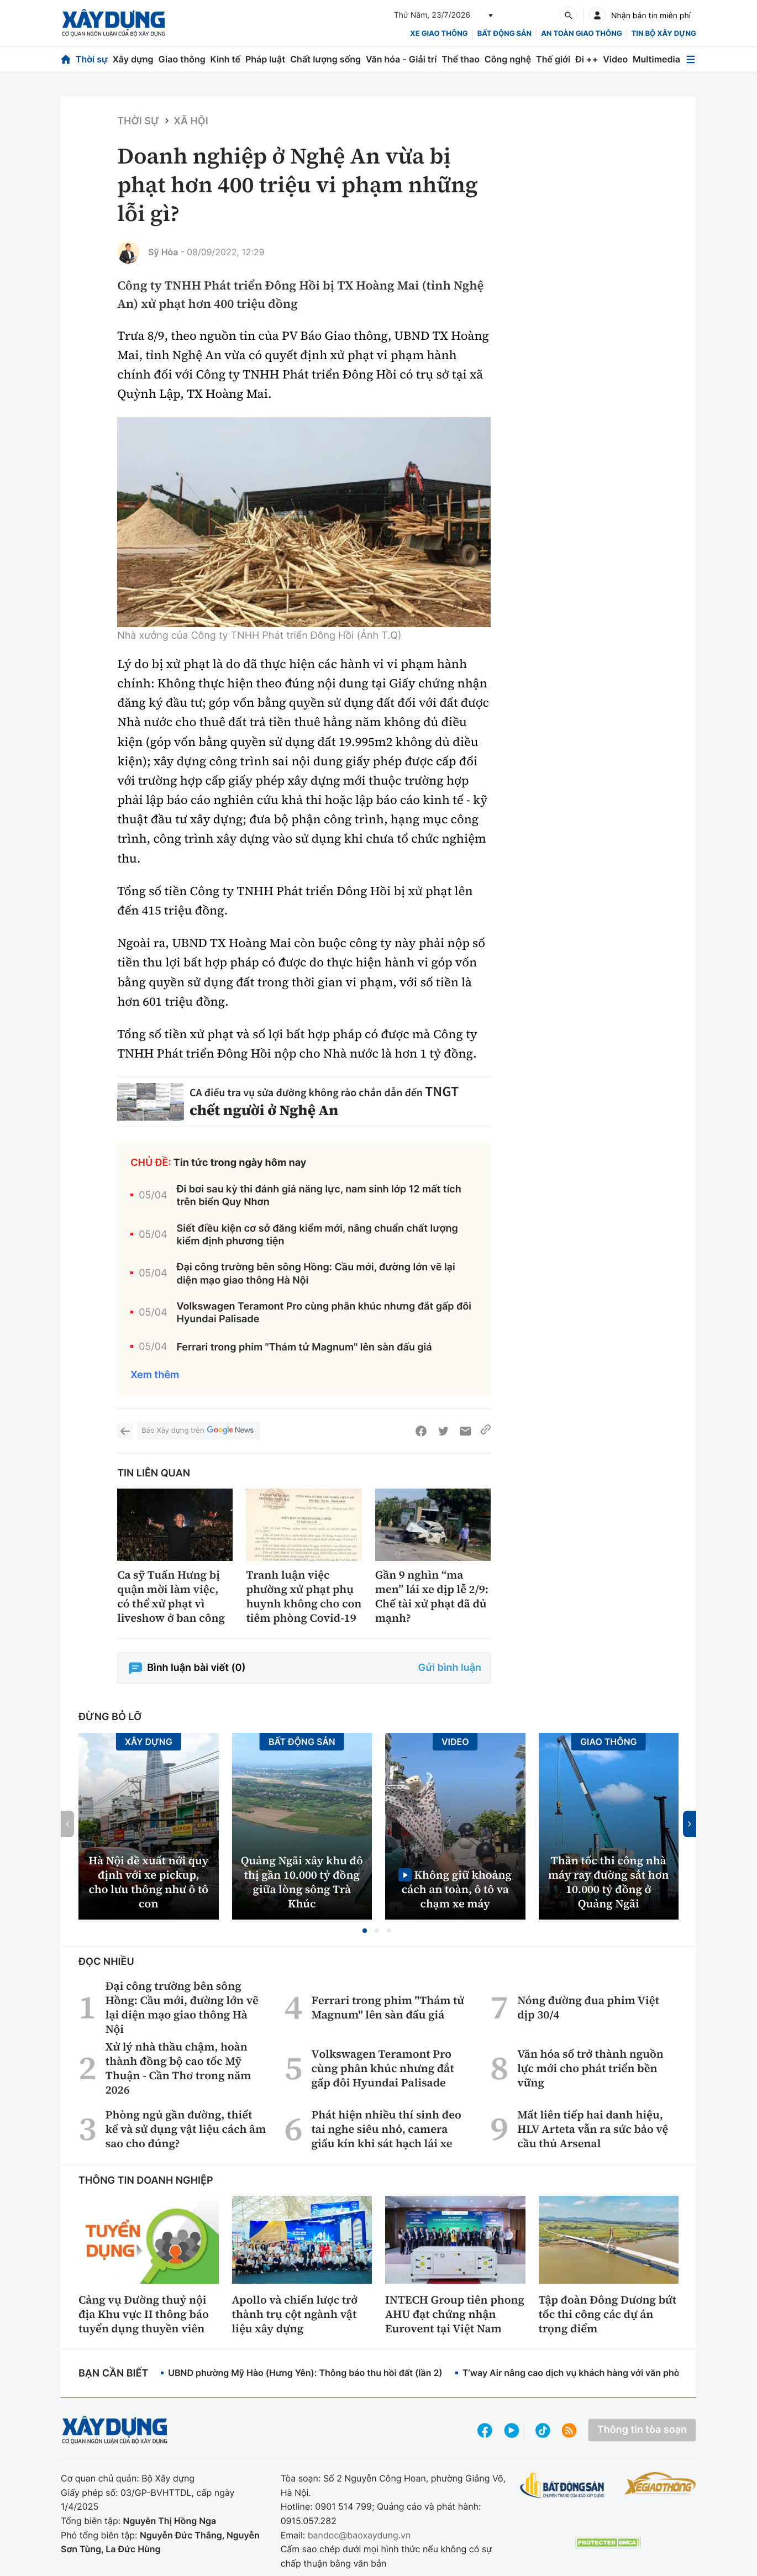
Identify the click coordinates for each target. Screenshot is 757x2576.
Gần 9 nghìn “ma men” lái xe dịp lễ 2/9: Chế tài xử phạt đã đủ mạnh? (431, 1596)
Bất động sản (504, 33)
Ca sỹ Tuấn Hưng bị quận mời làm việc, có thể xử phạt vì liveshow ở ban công (171, 1596)
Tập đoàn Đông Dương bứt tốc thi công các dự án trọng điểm (608, 2314)
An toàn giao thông (581, 33)
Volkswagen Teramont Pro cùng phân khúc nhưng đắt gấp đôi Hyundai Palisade (324, 1313)
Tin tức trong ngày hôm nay (240, 1163)
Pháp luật (265, 59)
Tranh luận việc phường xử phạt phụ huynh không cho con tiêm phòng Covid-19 (303, 1596)
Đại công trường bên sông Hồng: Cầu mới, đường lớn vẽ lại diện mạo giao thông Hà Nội (316, 1273)
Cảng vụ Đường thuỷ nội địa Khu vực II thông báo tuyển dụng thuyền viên (143, 2314)
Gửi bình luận (449, 1668)
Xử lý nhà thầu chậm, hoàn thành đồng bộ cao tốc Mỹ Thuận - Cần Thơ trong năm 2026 (178, 2068)
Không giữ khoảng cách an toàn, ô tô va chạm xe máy (457, 1889)
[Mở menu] (690, 59)
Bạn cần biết (113, 2373)
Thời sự (92, 59)
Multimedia (656, 59)
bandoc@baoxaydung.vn (359, 2535)
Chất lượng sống (325, 59)
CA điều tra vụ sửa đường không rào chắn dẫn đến (307, 1093)
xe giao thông (438, 33)
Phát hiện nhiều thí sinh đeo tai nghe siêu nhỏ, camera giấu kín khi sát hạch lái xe (386, 2129)
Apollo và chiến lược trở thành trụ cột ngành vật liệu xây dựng (295, 2314)
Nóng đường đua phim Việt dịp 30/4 (588, 2007)
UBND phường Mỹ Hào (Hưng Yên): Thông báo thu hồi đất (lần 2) (305, 2372)
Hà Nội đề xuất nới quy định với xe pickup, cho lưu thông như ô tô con (148, 1882)
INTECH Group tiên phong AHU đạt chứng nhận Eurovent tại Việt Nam (454, 2314)
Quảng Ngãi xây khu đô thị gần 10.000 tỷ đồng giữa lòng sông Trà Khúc (302, 1882)
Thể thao (460, 59)
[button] (364, 1930)
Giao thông (181, 59)
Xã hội (191, 121)
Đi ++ (586, 59)
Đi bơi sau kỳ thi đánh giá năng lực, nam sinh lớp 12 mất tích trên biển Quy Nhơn (319, 1196)
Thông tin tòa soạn (642, 2430)
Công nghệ (508, 59)
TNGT (442, 1091)
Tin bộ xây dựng (664, 33)
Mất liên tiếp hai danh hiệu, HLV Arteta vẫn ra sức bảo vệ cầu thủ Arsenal (592, 2129)
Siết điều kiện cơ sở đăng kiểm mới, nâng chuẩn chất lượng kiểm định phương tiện (317, 1235)
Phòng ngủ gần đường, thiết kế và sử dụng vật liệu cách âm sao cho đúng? (186, 2129)
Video (615, 59)
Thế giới (553, 59)
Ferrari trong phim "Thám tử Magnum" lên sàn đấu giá (304, 1347)
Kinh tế (226, 59)
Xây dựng (133, 59)
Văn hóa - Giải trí (401, 59)
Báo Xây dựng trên (198, 1431)
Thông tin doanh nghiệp (145, 2180)
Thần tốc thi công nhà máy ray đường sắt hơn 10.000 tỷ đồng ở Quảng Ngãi (608, 1882)
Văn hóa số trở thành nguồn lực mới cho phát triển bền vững (590, 2068)
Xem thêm (154, 1375)
